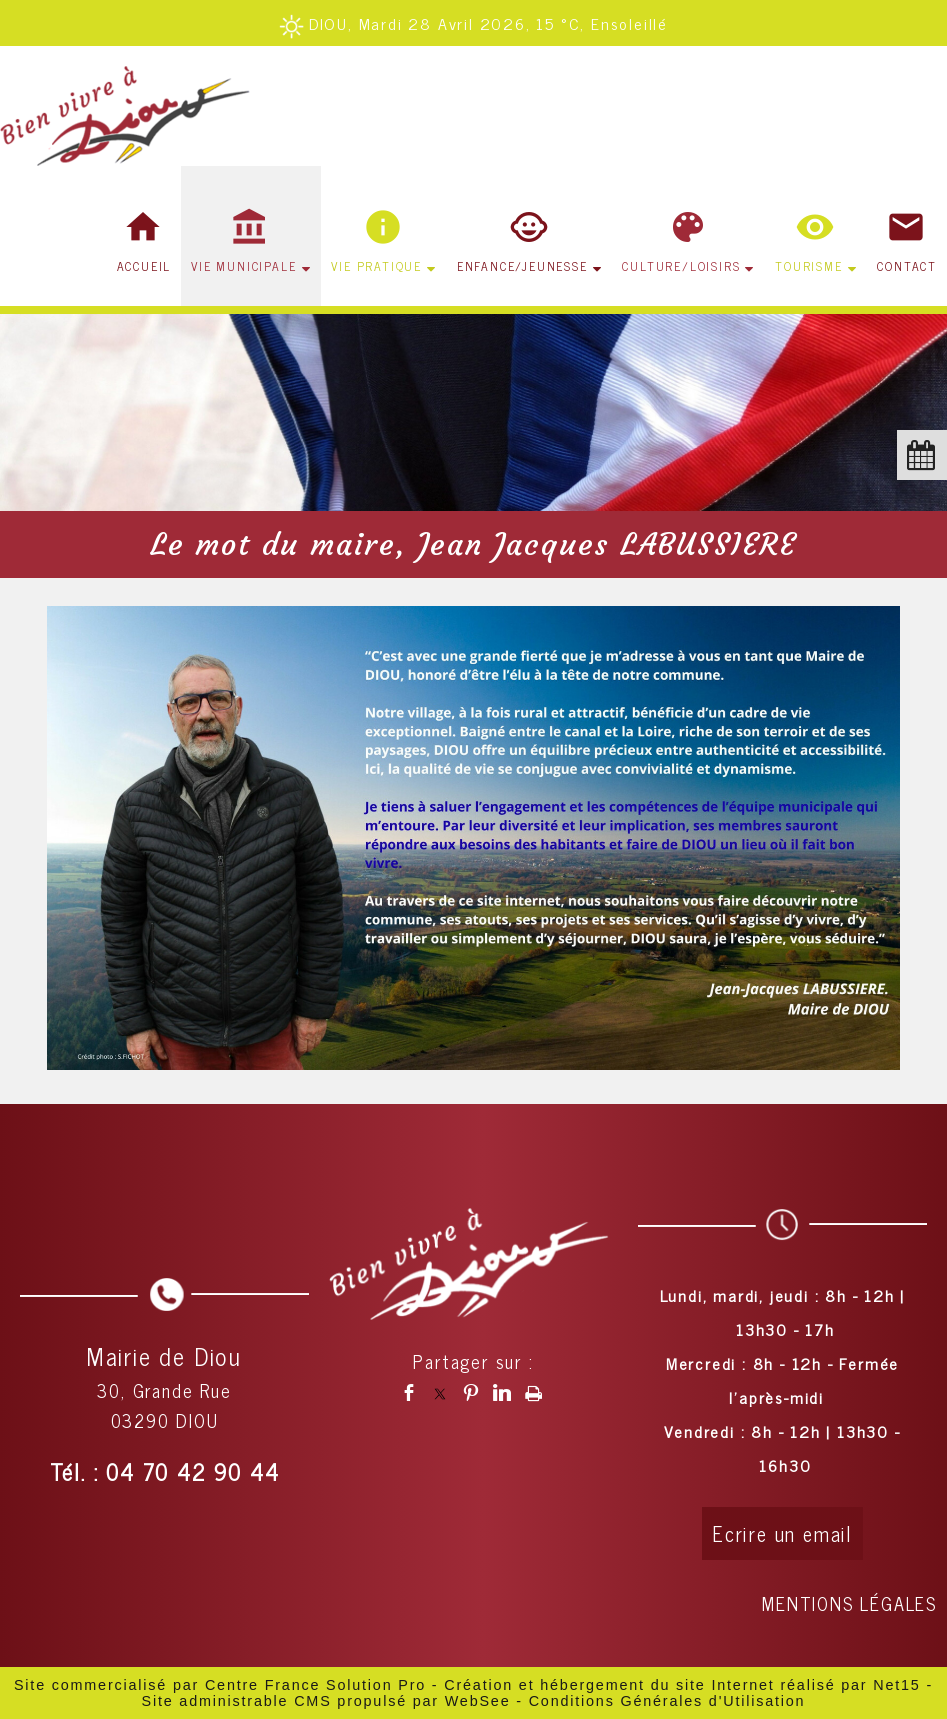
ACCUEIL (144, 266)
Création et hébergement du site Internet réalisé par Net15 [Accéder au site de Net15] (682, 1685)
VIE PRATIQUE (376, 266)
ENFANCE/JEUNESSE (522, 266)
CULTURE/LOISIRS (681, 266)
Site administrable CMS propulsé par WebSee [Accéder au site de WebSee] (326, 1701)
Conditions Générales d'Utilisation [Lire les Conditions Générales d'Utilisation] (667, 1701)
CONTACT (907, 266)
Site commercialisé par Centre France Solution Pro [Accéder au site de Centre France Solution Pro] (220, 1685)
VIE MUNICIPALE (243, 266)
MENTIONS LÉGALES (849, 1603)
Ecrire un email (782, 1533)
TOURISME (808, 266)
